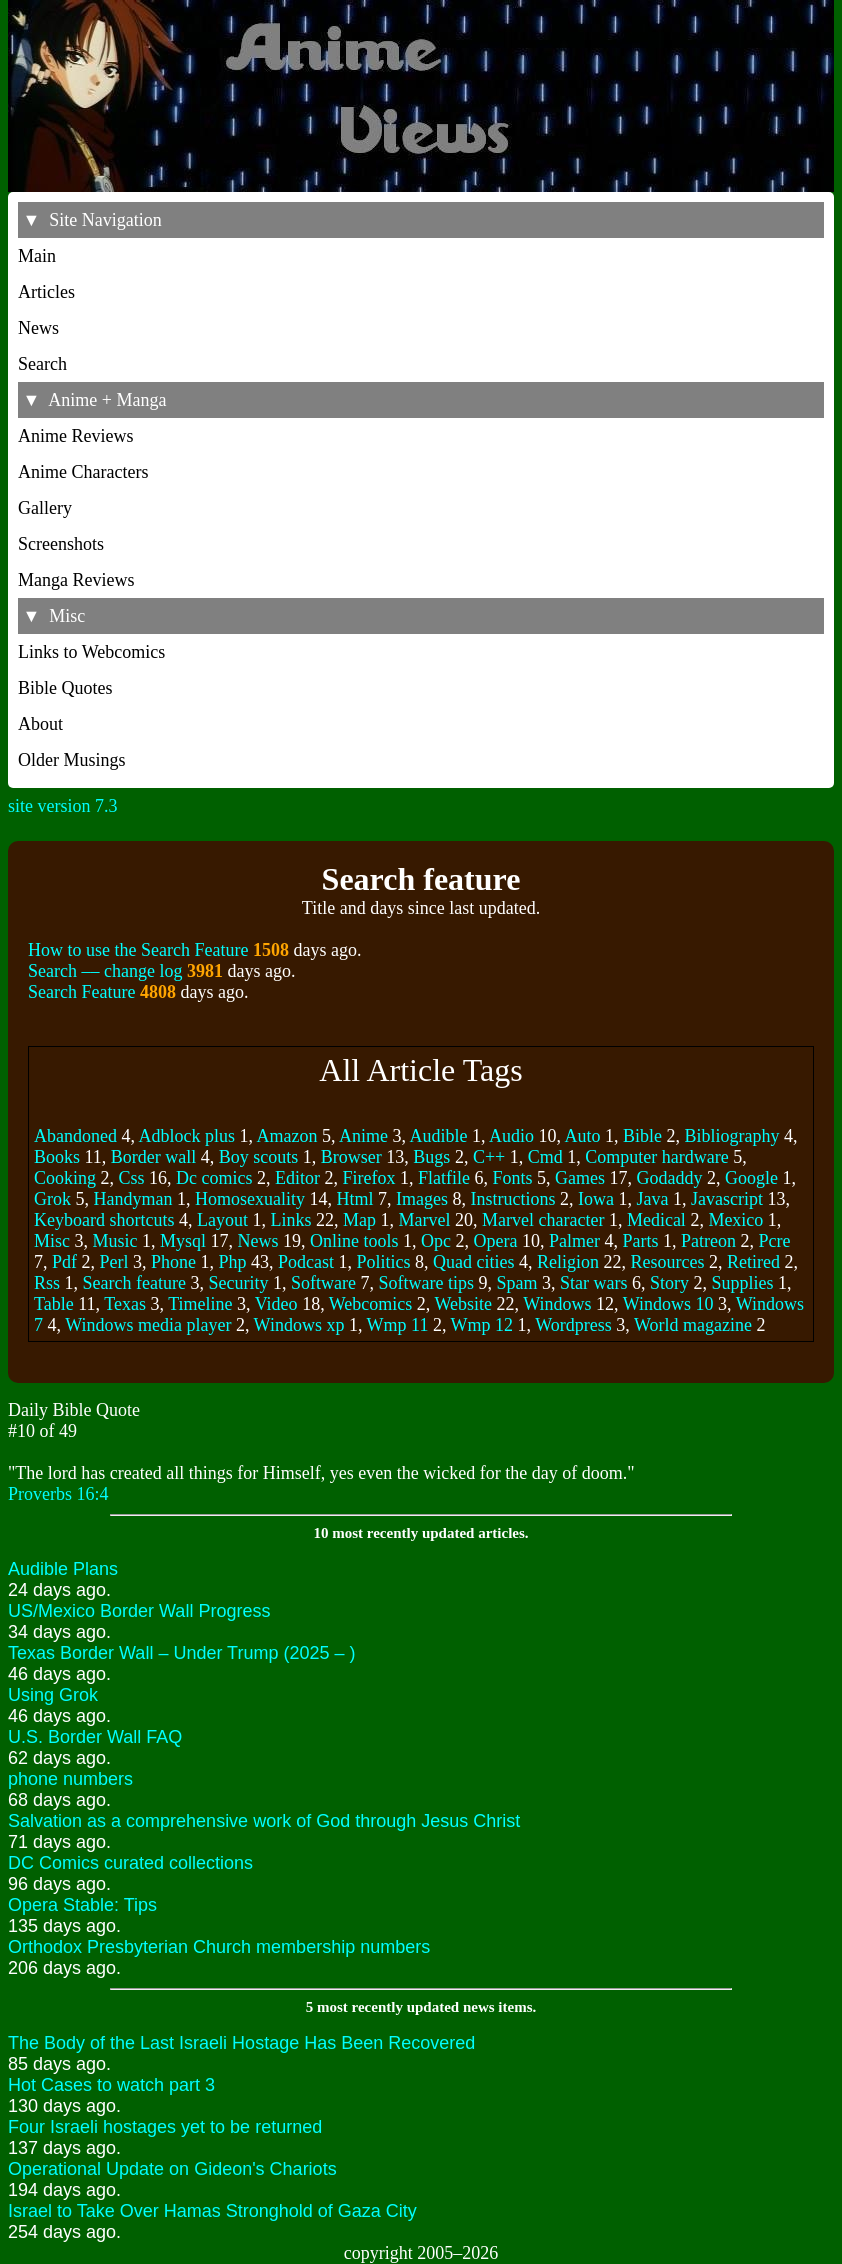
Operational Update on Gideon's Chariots (172, 2169)
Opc (436, 1241)
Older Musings (72, 760)
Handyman (133, 1199)
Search (42, 364)
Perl (114, 1262)
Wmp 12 (482, 1325)
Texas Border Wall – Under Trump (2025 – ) (181, 1653)
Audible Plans (63, 1569)
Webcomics (371, 1304)
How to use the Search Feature (138, 950)
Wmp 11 (398, 1325)
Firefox (369, 1178)
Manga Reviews (76, 580)
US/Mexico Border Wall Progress (139, 1611)
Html (354, 1199)
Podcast (306, 1262)
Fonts (513, 1178)
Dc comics (214, 1178)
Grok (52, 1199)
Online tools (354, 1241)
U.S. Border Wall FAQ (95, 1737)
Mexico (735, 1220)
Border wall (153, 1157)
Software (323, 1283)
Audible (439, 1136)
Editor (297, 1178)
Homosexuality (250, 1199)
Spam (516, 1283)
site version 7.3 (63, 806)
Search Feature (81, 992)
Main (37, 256)
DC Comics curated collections (130, 1863)
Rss (47, 1283)
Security (238, 1283)
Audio (511, 1136)
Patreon (708, 1241)
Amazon (287, 1136)
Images (422, 1199)
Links (290, 1220)
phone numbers (70, 1779)
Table (54, 1304)
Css (132, 1178)
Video (276, 1304)
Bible (642, 1136)
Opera (496, 1241)
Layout (222, 1220)
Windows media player (148, 1325)
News (38, 328)
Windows (557, 1304)
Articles (46, 292)
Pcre (774, 1241)
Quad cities (473, 1262)
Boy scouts (259, 1157)
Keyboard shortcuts (104, 1220)
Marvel (424, 1220)
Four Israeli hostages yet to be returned (165, 2127)
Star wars (593, 1283)
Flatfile (444, 1178)
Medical (656, 1220)
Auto (583, 1136)
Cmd (545, 1157)
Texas (125, 1304)
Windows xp (299, 1325)
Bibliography (732, 1136)
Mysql (183, 1241)
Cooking (65, 1178)
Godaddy (670, 1178)
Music (115, 1241)
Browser (351, 1157)
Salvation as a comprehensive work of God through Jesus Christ (264, 1821)
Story (669, 1283)
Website (464, 1304)
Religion (568, 1262)
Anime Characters (83, 472)
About (40, 724)
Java (652, 1199)
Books (57, 1157)
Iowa (596, 1199)
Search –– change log (105, 971)
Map (359, 1220)
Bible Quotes (65, 688)
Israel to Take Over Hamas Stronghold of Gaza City (212, 2211)
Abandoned (75, 1136)
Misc (52, 1241)
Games (580, 1178)
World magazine (693, 1325)
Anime (363, 1136)
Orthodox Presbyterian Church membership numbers (219, 1947)
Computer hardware (656, 1157)
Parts (641, 1241)
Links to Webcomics (91, 652)
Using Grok (53, 1695)
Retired (753, 1262)
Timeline (200, 1304)
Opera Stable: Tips (82, 1905)
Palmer (574, 1241)
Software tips (425, 1283)
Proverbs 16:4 (58, 1494)
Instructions (512, 1199)
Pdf (64, 1262)
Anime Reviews (75, 436)
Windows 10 (668, 1304)
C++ (489, 1157)
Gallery (45, 508)
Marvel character (543, 1220)
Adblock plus (187, 1136)
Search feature (134, 1283)
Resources (668, 1262)
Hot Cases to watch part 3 (111, 2085)
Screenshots (61, 544)
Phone (173, 1262)
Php (233, 1262)
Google (751, 1178)
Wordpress (573, 1325)
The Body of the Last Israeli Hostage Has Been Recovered (241, 2043)
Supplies (742, 1283)
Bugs (431, 1157)
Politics (384, 1262)
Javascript (727, 1199)
